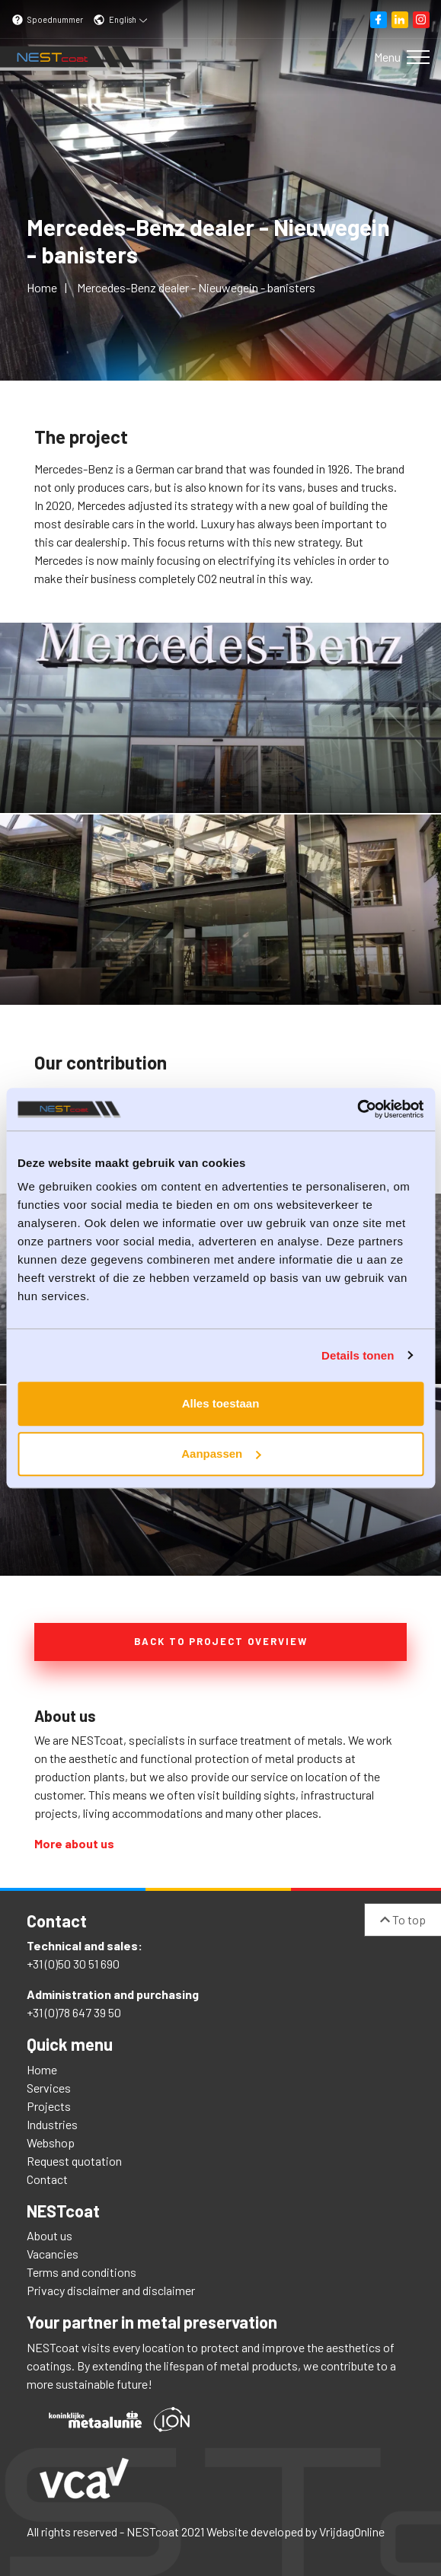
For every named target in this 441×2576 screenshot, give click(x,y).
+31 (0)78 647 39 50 (74, 2012)
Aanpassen (220, 1453)
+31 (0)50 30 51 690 (73, 1963)
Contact (47, 2179)
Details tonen (357, 1355)
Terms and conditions (81, 2272)
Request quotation (74, 2161)
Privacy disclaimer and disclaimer (111, 2290)
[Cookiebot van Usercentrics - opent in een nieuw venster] (356, 1109)
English (120, 19)
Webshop (51, 2142)
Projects (49, 2106)
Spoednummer (47, 19)
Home (42, 2069)
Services (49, 2087)
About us (49, 2235)
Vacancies (52, 2253)
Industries (52, 2124)
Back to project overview (221, 1641)
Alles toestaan (221, 1403)
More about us (74, 1843)
